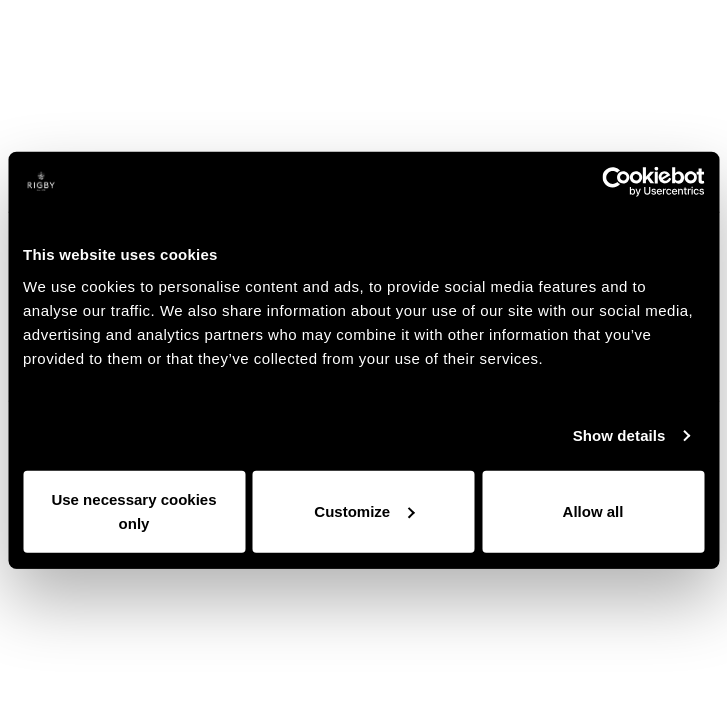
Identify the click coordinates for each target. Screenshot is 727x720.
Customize (364, 510)
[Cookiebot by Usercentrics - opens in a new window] (616, 182)
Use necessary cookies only (133, 510)
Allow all (593, 510)
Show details (619, 435)
